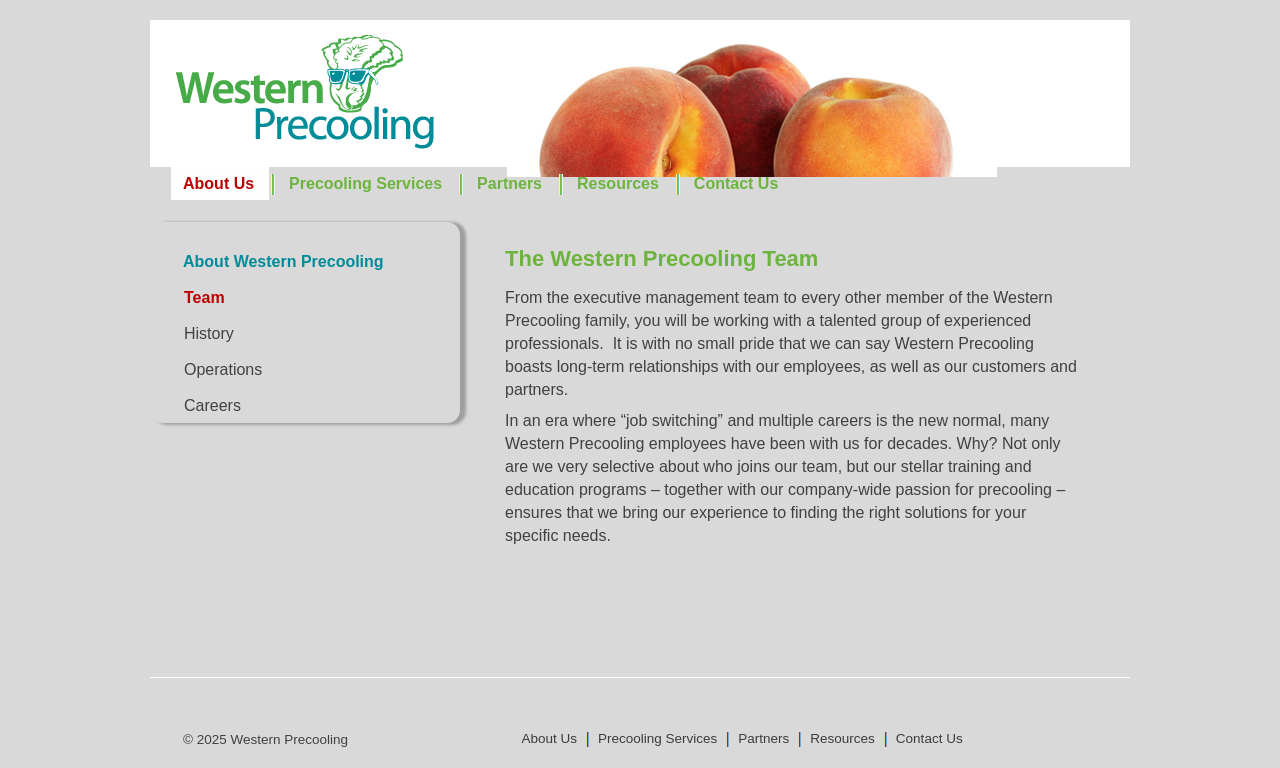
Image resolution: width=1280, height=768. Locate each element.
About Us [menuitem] (218, 183)
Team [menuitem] (204, 297)
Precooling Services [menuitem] (365, 183)
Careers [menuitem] (212, 405)
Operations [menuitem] (223, 369)
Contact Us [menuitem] (736, 183)
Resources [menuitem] (618, 183)
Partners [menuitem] (509, 183)
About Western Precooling (283, 261)
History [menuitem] (209, 333)
